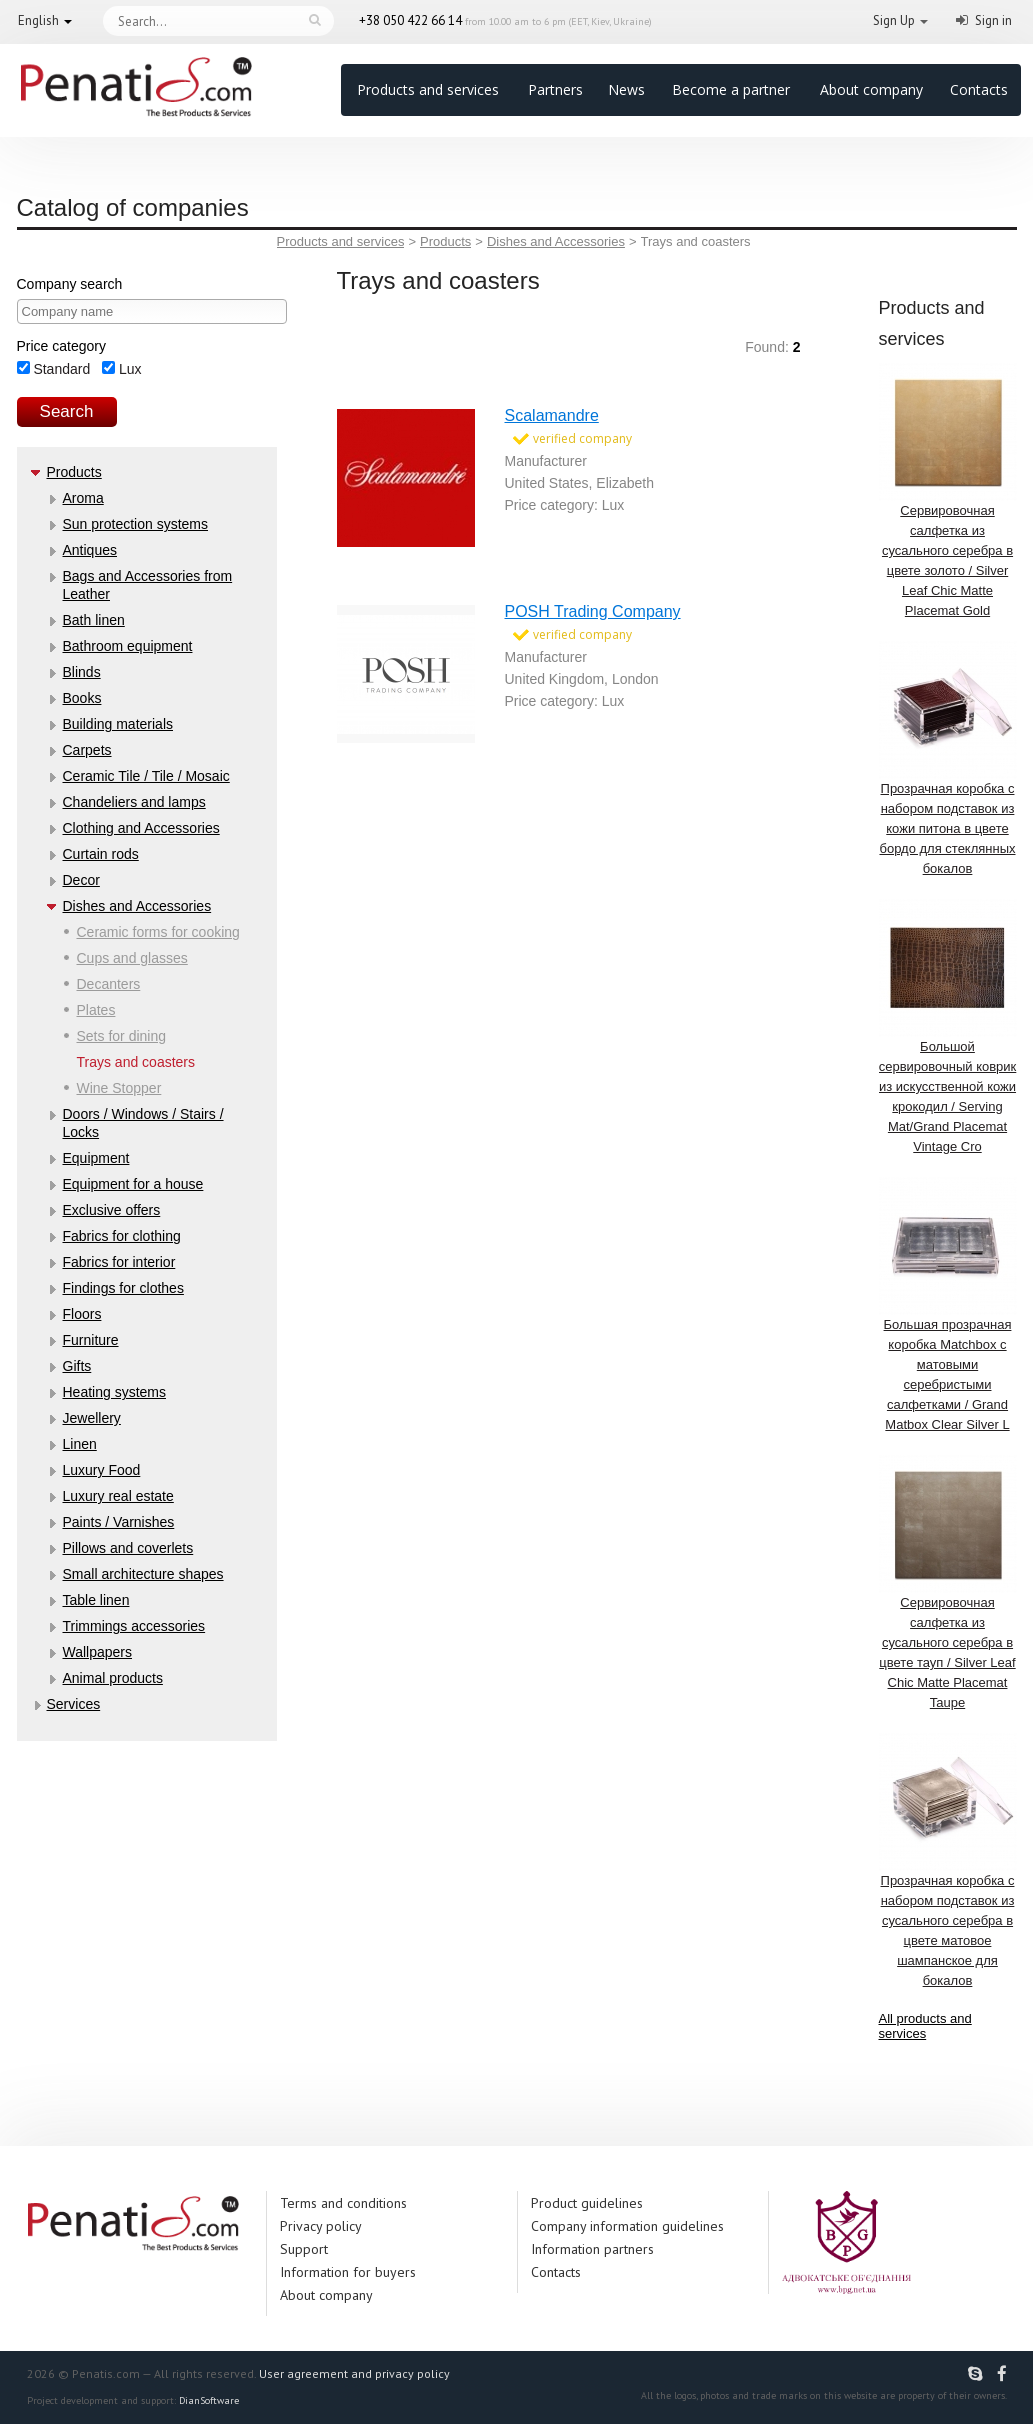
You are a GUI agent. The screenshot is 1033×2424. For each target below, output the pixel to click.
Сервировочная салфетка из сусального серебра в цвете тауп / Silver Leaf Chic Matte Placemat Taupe (948, 1582)
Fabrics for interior (119, 1262)
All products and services (925, 2026)
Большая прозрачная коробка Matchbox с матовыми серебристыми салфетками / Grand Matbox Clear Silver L (948, 1304)
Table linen (96, 1600)
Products (74, 472)
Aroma (83, 498)
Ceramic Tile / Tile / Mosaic (146, 776)
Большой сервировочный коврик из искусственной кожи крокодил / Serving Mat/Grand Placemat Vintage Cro (948, 1026)
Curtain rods (101, 854)
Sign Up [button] (894, 20)
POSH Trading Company (593, 611)
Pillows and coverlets (128, 1548)
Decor (81, 880)
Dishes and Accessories (137, 906)
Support (304, 2249)
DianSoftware (209, 2400)
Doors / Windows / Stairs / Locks (143, 1123)
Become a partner (731, 89)
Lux (121, 369)
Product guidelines (587, 2203)
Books (82, 698)
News (626, 89)
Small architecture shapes (143, 1574)
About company (871, 89)
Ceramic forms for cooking (158, 932)
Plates (96, 1010)
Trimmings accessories (134, 1626)
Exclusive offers (112, 1210)
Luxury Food (102, 1470)
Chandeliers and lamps (134, 802)
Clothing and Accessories (141, 828)
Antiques (90, 550)
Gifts (77, 1366)
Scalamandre (552, 415)
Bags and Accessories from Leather (148, 585)
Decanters (109, 984)
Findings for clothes (123, 1288)
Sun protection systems (136, 524)
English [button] (38, 20)
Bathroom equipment (128, 646)
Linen (80, 1444)
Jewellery (92, 1418)
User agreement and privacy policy (354, 2373)
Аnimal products (113, 1678)
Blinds (82, 672)
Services (74, 1704)
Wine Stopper (119, 1088)
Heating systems (114, 1392)
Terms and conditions (343, 2203)
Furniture (91, 1340)
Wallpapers (98, 1652)
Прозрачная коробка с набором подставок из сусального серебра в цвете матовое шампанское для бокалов (948, 1860)
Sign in (993, 20)
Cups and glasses (132, 958)
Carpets (87, 750)
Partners (555, 89)
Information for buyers (348, 2272)
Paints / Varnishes (119, 1522)
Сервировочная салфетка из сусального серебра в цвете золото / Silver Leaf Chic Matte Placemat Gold (948, 490)
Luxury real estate (118, 1496)
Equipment (96, 1158)
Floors (82, 1314)
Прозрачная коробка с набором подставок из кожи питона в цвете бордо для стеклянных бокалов (948, 758)
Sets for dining (122, 1036)
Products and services (428, 89)
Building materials (118, 724)
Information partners (592, 2249)
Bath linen (94, 620)
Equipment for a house (133, 1184)
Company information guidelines (627, 2226)
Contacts (979, 89)
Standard (54, 369)
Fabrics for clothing (122, 1236)
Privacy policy (321, 2226)
